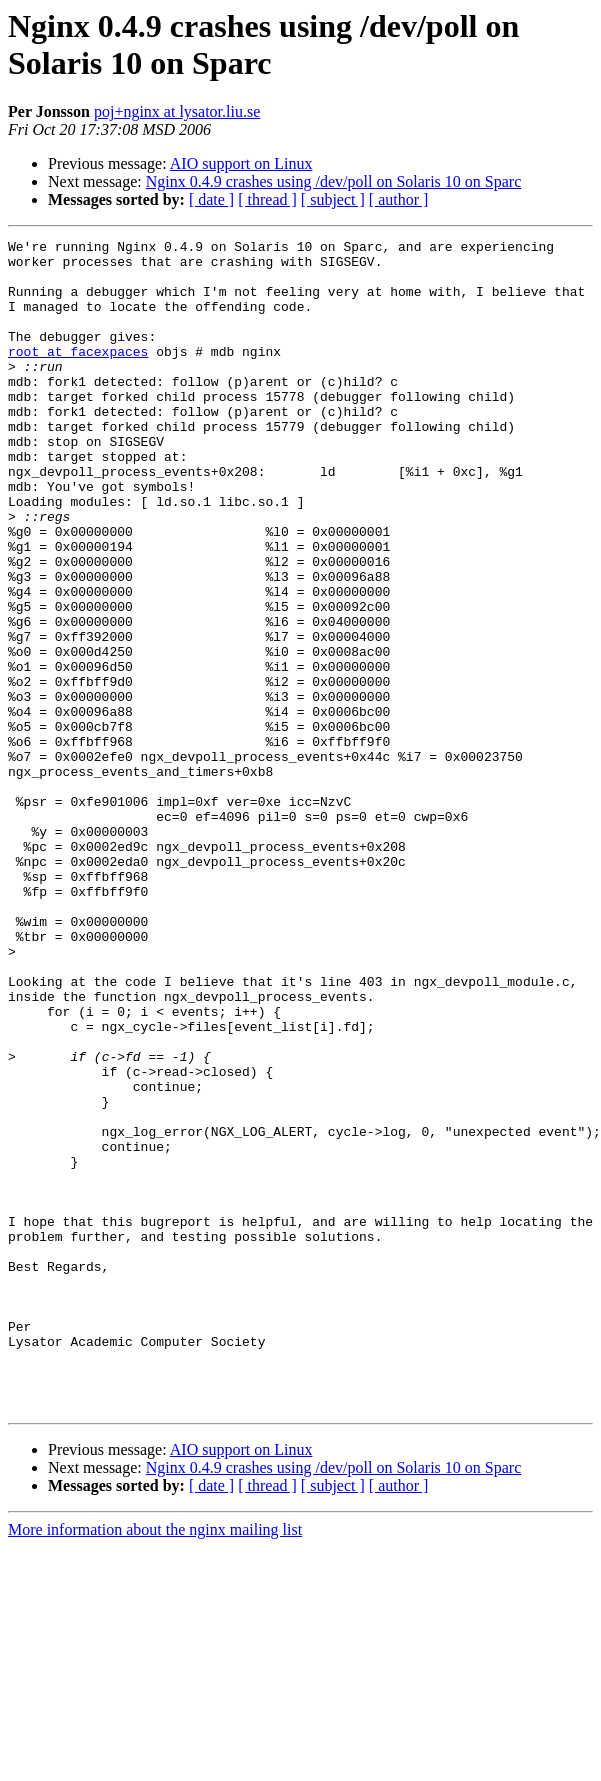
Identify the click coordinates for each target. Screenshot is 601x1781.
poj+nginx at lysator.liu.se (177, 111)
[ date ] (211, 199)
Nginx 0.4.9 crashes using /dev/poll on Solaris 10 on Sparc (334, 181)
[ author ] (399, 199)
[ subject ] (333, 199)
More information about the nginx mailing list (155, 1763)
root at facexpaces (78, 375)
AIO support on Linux (241, 163)
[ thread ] (267, 199)
